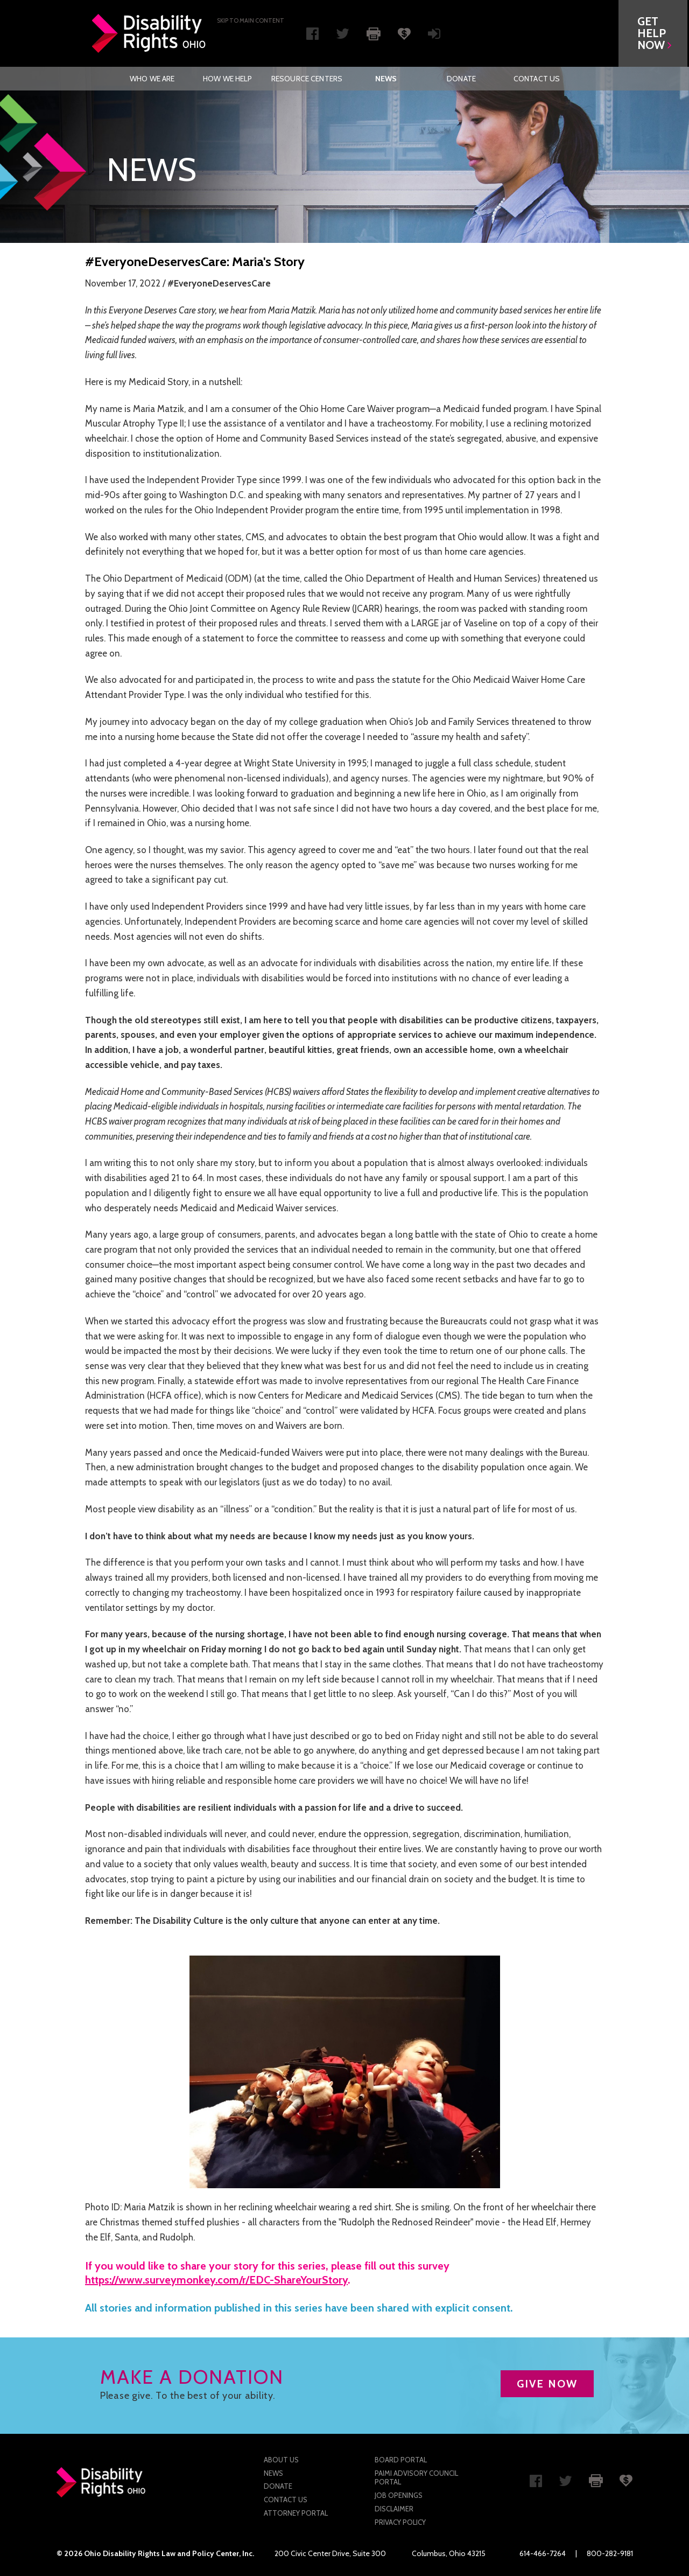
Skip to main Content (250, 20)
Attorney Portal (296, 2513)
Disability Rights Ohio (149, 33)
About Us (281, 2459)
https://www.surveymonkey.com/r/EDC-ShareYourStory (216, 2279)
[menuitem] (152, 78)
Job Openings (399, 2495)
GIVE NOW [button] (547, 2383)
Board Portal (401, 2459)
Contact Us (537, 78)
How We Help (227, 78)
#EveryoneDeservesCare (219, 283)
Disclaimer (394, 2508)
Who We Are (152, 78)
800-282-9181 (610, 2553)
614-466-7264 (542, 2553)
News (386, 78)
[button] (654, 33)
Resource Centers (306, 78)
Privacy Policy (400, 2522)
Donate (461, 78)
